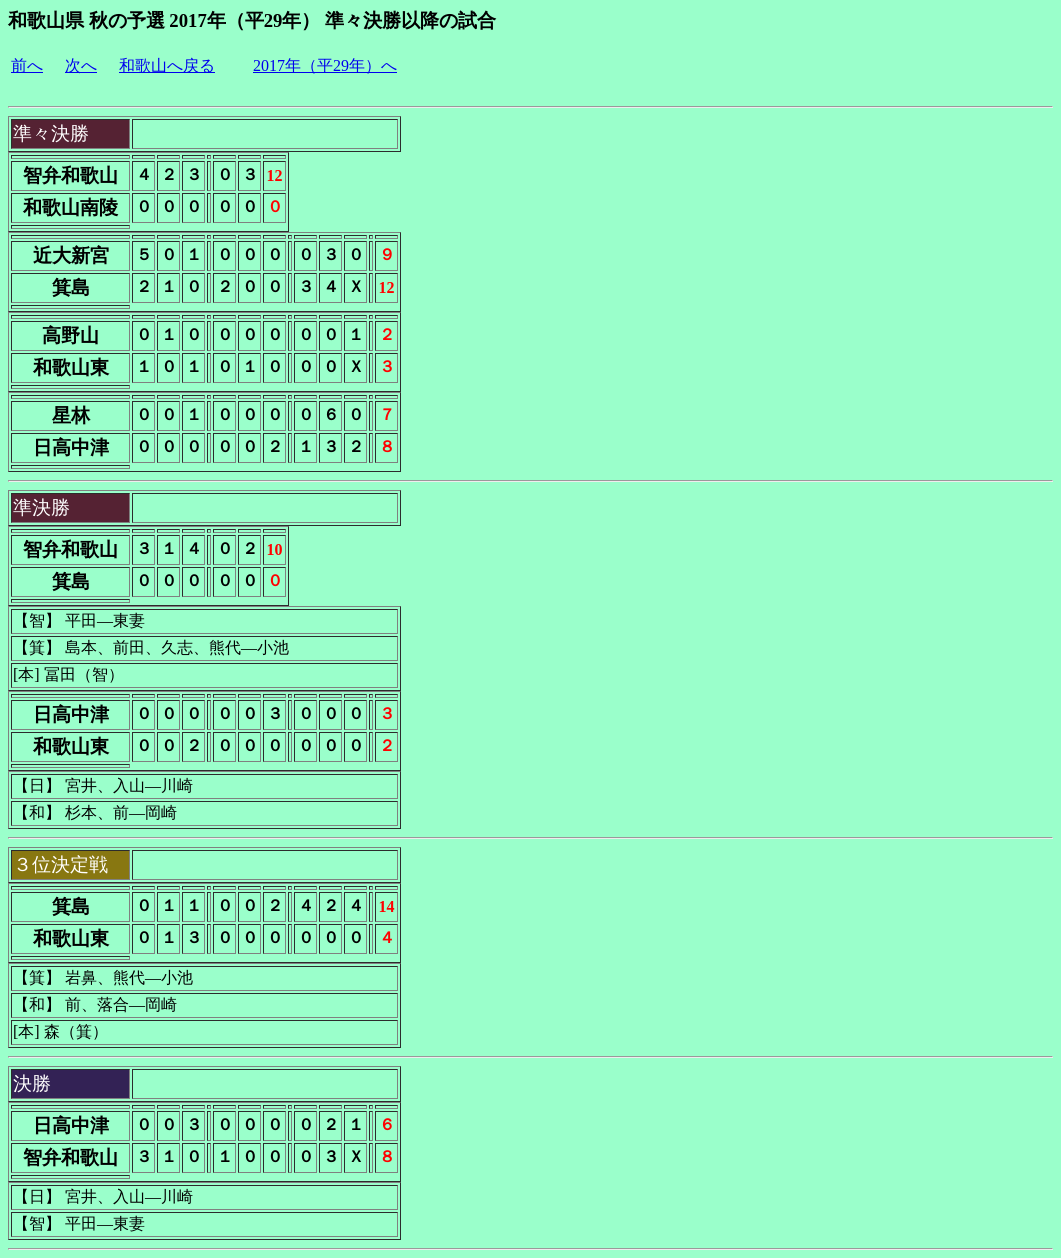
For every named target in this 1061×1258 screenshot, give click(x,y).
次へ (81, 65)
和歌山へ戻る (167, 65)
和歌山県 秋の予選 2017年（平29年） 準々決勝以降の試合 (252, 20)
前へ (27, 65)
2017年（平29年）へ (325, 65)
